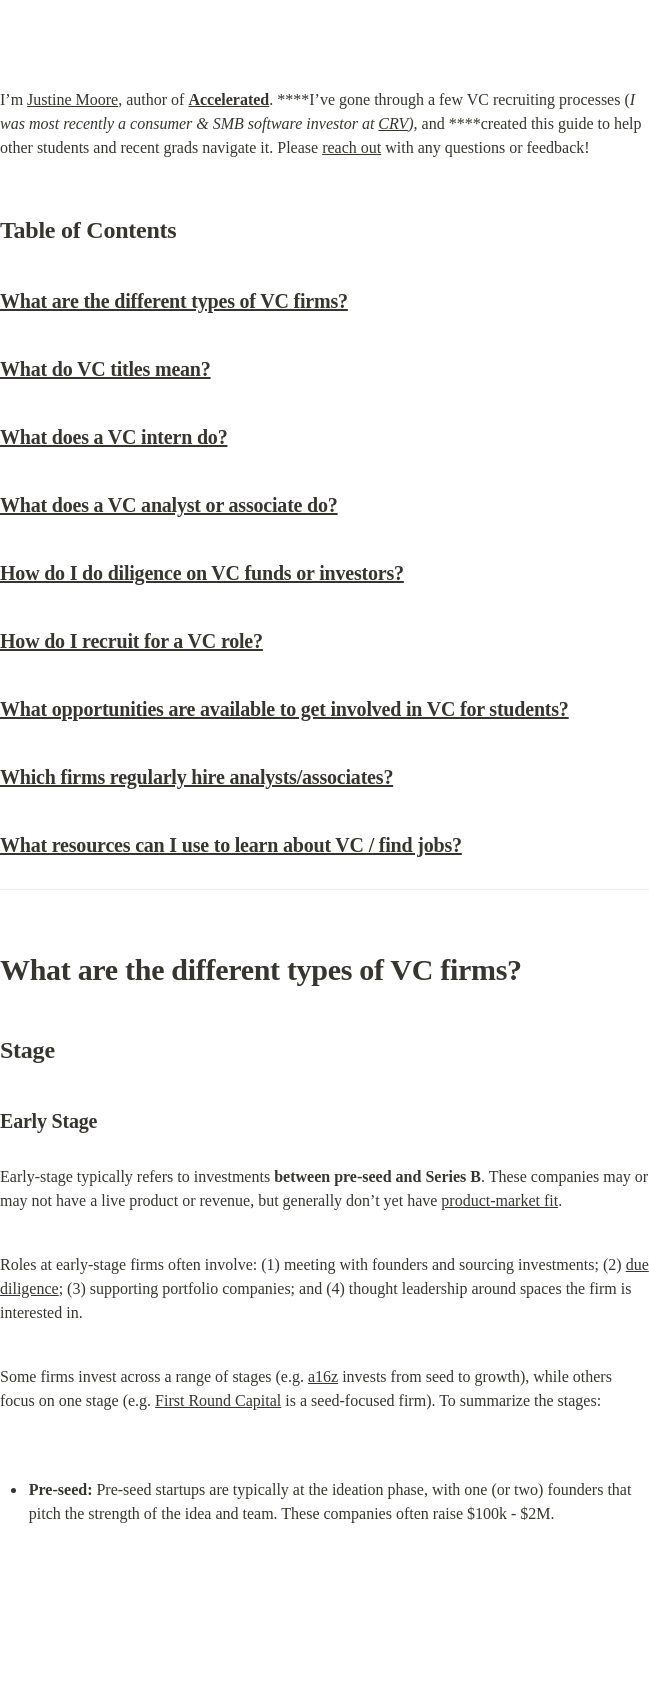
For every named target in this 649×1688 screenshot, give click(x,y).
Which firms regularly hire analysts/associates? (196, 777)
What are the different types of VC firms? (174, 301)
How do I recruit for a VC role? (131, 641)
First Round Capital (218, 1400)
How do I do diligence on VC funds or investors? (202, 573)
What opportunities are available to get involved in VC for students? (284, 709)
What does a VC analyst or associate (169, 505)
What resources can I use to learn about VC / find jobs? (231, 845)
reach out (351, 147)
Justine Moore (72, 99)
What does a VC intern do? (113, 437)
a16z (323, 1376)
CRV (393, 123)
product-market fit (499, 1200)
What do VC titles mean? (105, 369)
